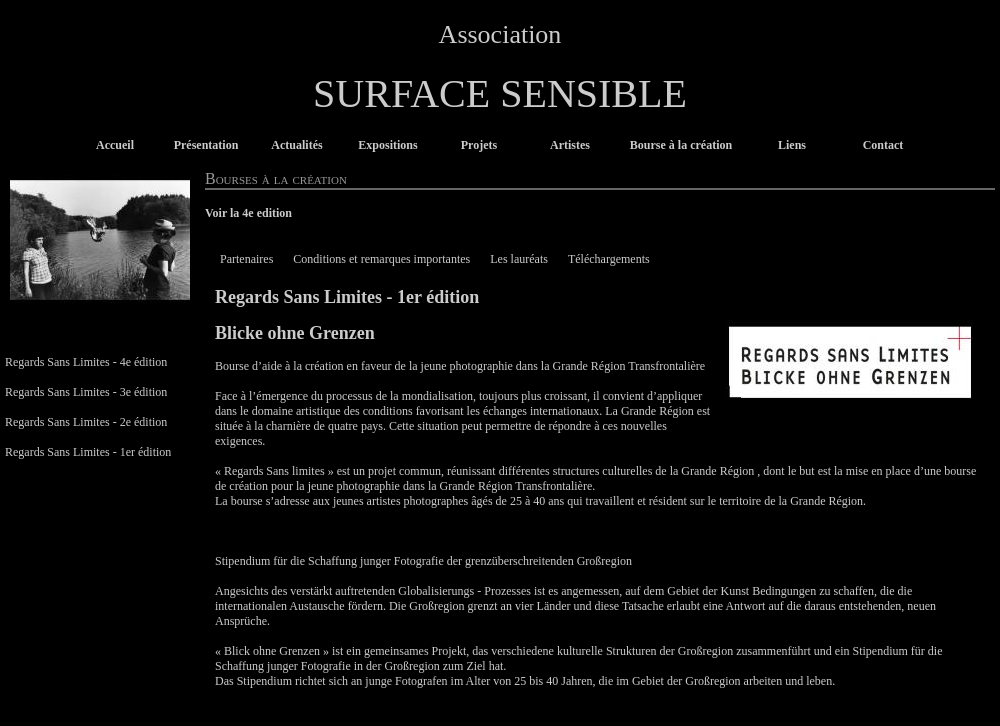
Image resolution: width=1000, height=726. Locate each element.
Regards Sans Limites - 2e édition (86, 422)
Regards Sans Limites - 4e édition (86, 362)
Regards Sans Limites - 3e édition (86, 392)
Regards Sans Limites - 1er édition (88, 452)
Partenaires (246, 259)
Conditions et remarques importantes (381, 259)
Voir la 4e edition (248, 213)
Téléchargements (609, 259)
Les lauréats (519, 259)
